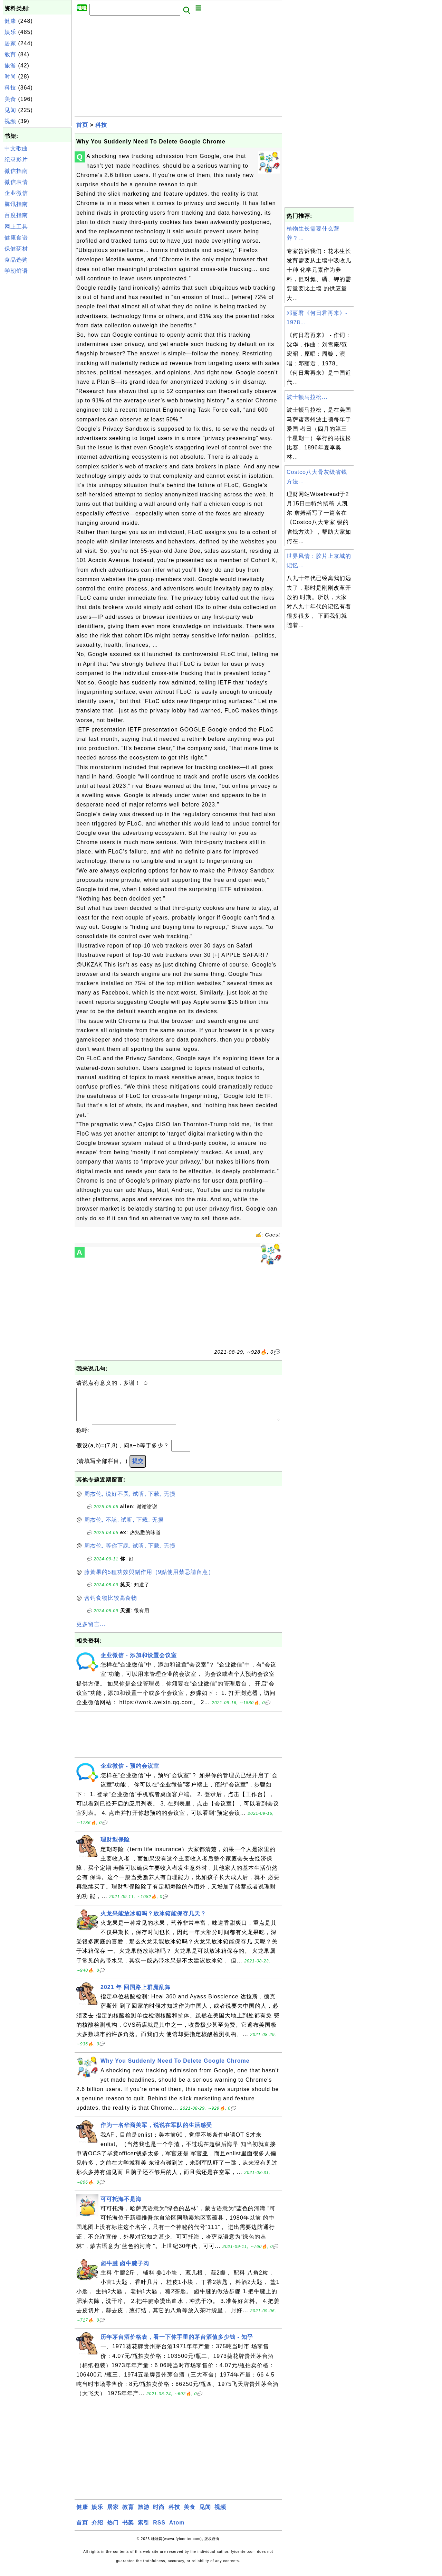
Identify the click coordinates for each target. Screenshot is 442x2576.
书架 (128, 2529)
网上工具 (16, 227)
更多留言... (90, 1631)
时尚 (10, 77)
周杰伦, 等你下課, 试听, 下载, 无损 (130, 1553)
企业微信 (16, 193)
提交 (137, 1468)
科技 (10, 88)
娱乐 (10, 32)
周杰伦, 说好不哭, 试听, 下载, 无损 (130, 1501)
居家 (10, 43)
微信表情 (16, 182)
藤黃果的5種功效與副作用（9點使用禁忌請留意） (149, 1579)
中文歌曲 (16, 148)
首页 (82, 125)
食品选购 (16, 260)
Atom (177, 2529)
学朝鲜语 (16, 271)
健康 (10, 21)
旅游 (10, 65)
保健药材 (16, 249)
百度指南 (16, 215)
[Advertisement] (37, 381)
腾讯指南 (16, 204)
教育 (10, 54)
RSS (159, 2529)
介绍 (97, 2529)
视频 (10, 121)
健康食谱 (16, 238)
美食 (10, 99)
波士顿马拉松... (307, 397)
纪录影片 (16, 159)
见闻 (10, 110)
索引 (144, 2529)
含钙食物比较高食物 (110, 1605)
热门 (113, 2529)
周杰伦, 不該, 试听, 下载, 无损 (124, 1527)
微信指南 (16, 171)
